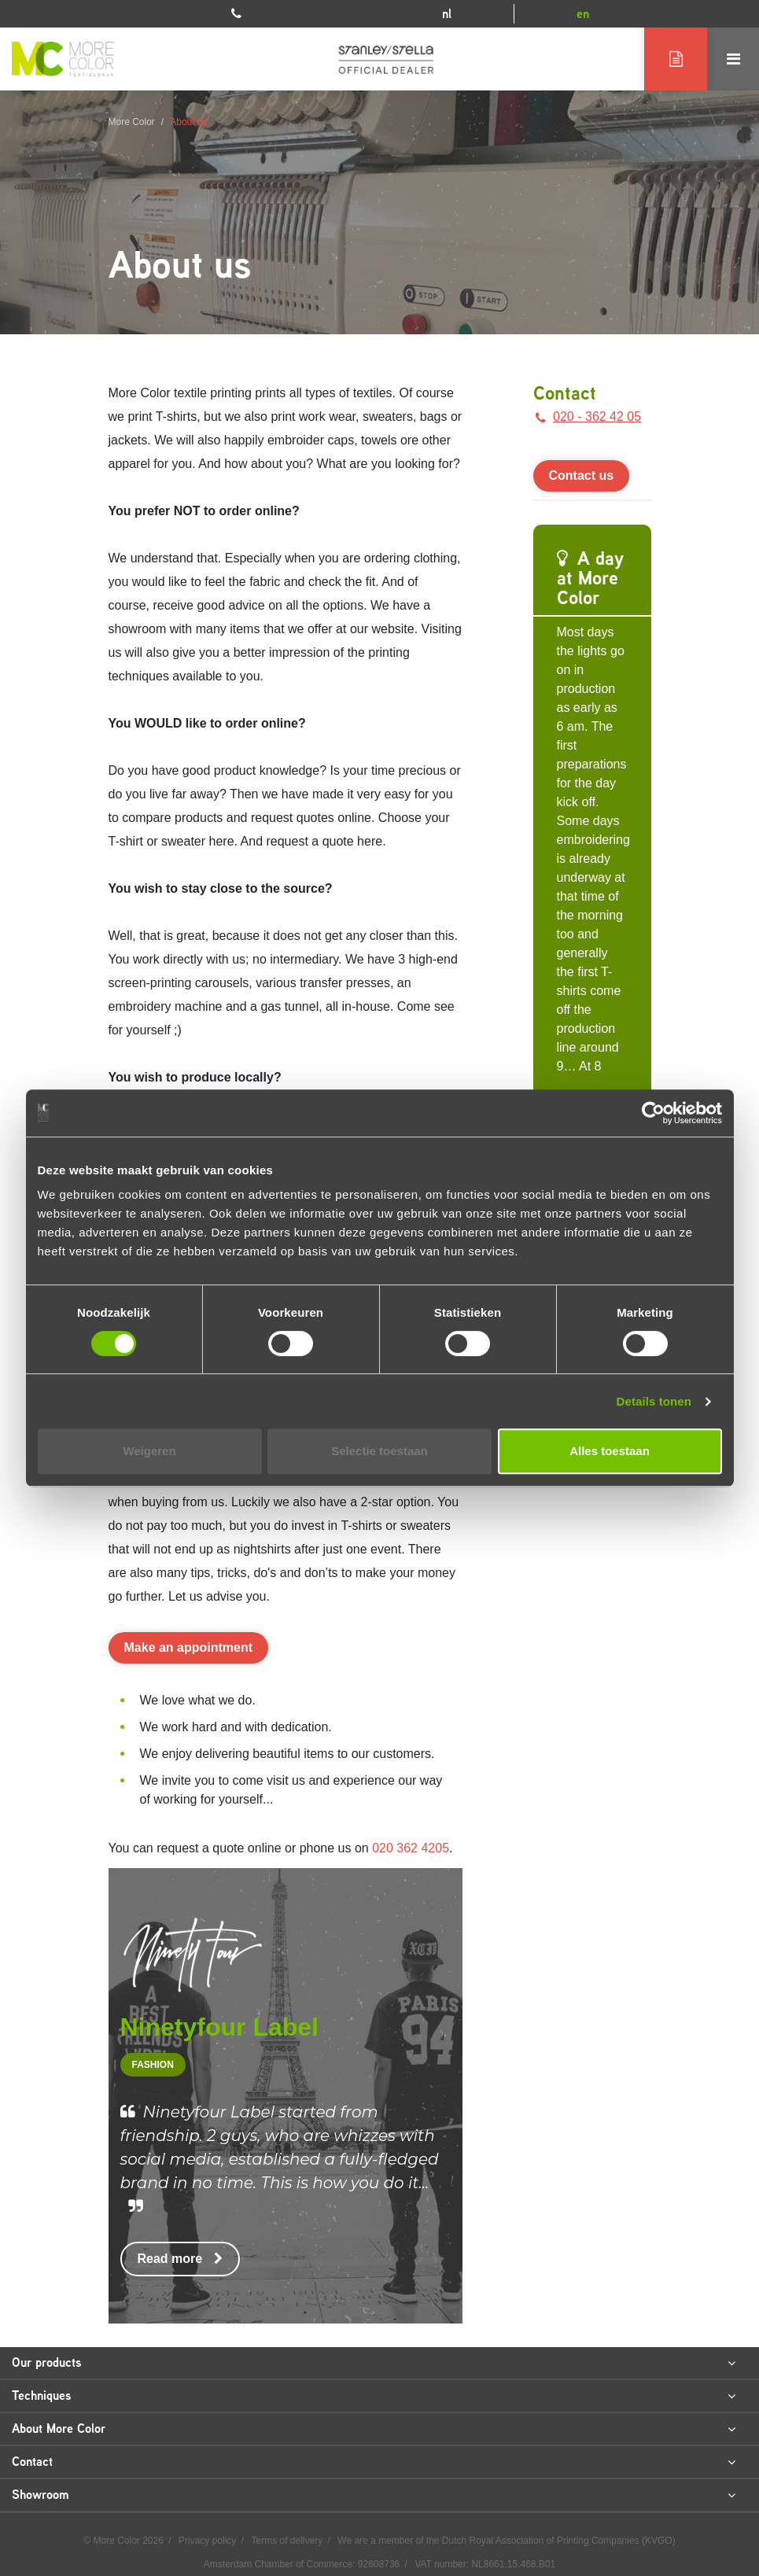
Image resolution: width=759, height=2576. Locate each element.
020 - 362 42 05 (587, 416)
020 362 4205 (410, 1848)
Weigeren (149, 1451)
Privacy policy (209, 2540)
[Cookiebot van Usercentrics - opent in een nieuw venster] (653, 1113)
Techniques (373, 2396)
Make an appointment (188, 1647)
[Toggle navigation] (733, 59)
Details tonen (654, 1401)
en (583, 14)
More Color (132, 121)
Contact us (581, 475)
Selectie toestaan (379, 1451)
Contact (564, 393)
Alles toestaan (609, 1451)
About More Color (373, 2429)
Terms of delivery (289, 2540)
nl (446, 14)
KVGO (658, 2540)
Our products (373, 2363)
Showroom (373, 2495)
